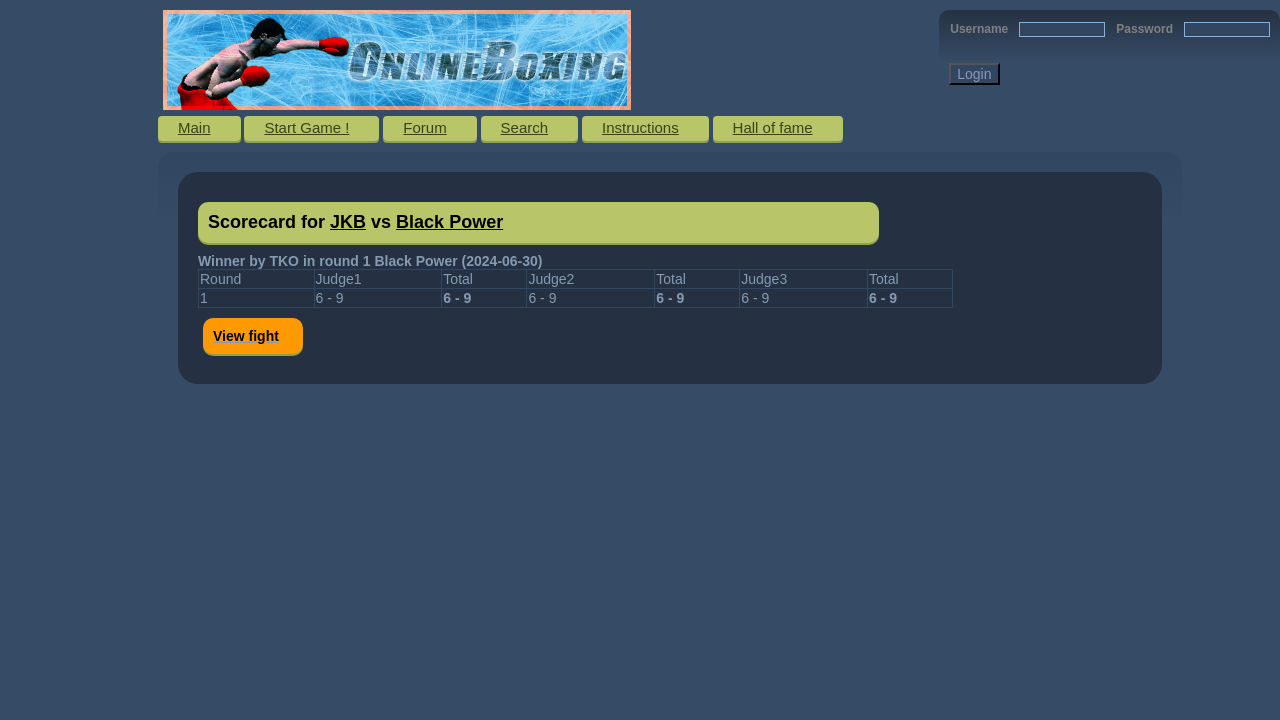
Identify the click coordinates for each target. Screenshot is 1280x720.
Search (525, 127)
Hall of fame (773, 127)
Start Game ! (306, 127)
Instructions (640, 127)
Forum (424, 127)
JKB (348, 222)
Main (194, 127)
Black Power (449, 222)
